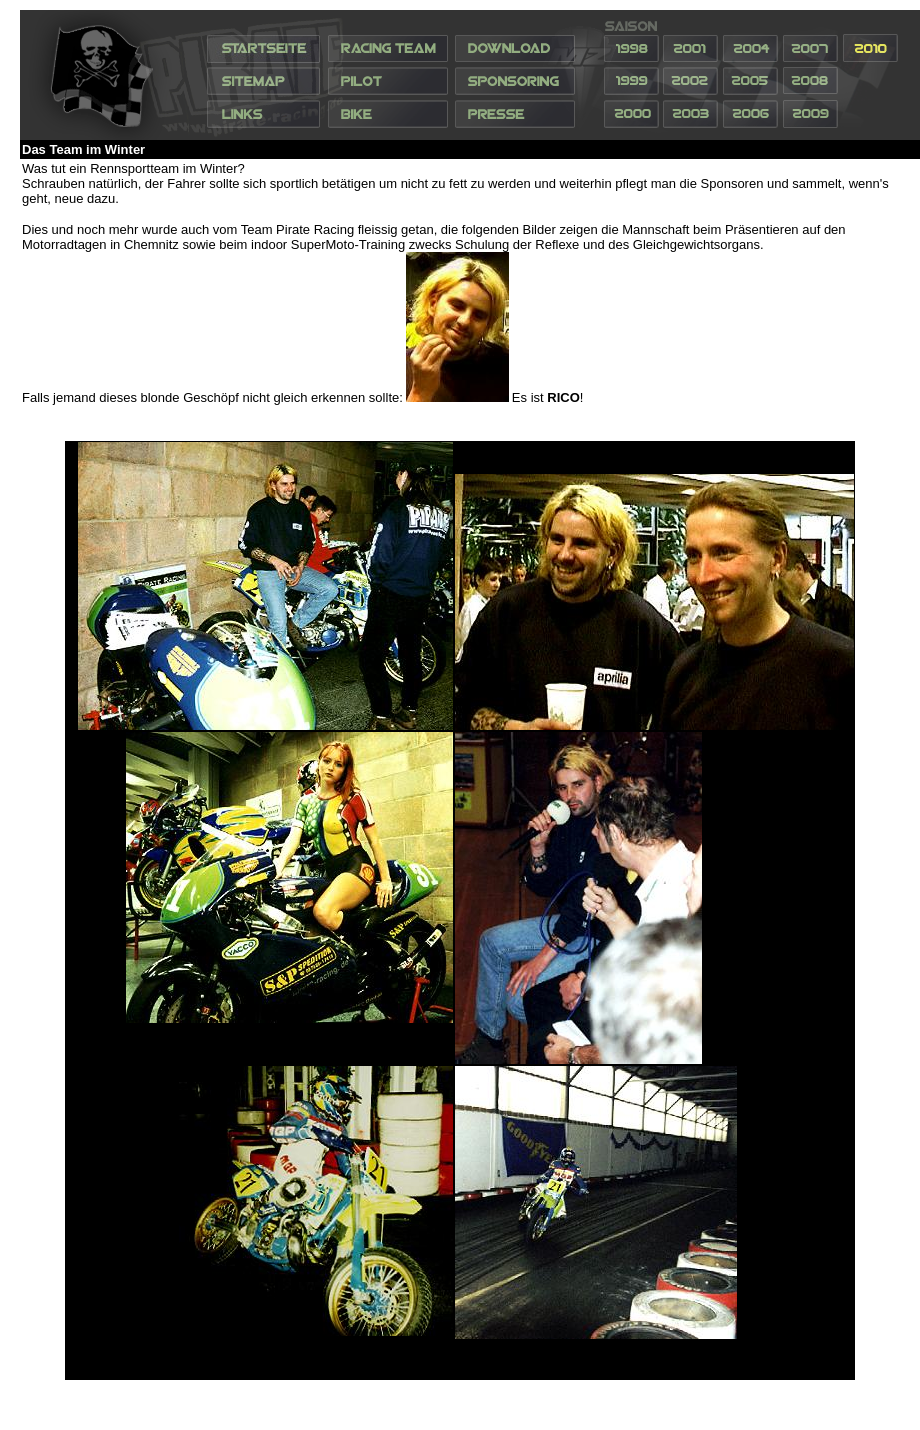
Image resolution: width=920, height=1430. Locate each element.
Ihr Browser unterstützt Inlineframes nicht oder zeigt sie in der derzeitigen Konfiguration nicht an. (470, 75)
